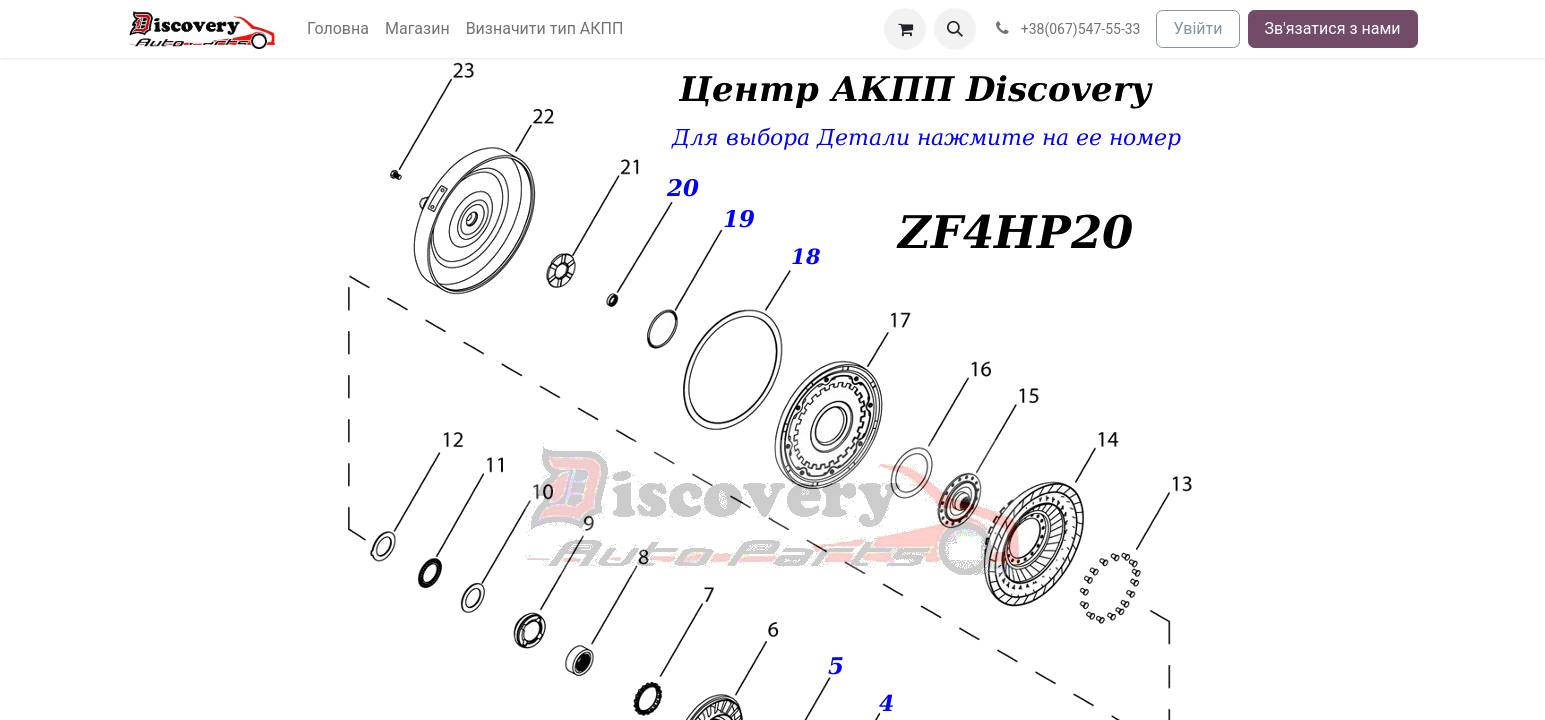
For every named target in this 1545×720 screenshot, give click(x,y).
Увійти (1197, 28)
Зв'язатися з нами (1333, 28)
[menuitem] (338, 29)
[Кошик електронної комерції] (905, 29)
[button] (955, 29)
